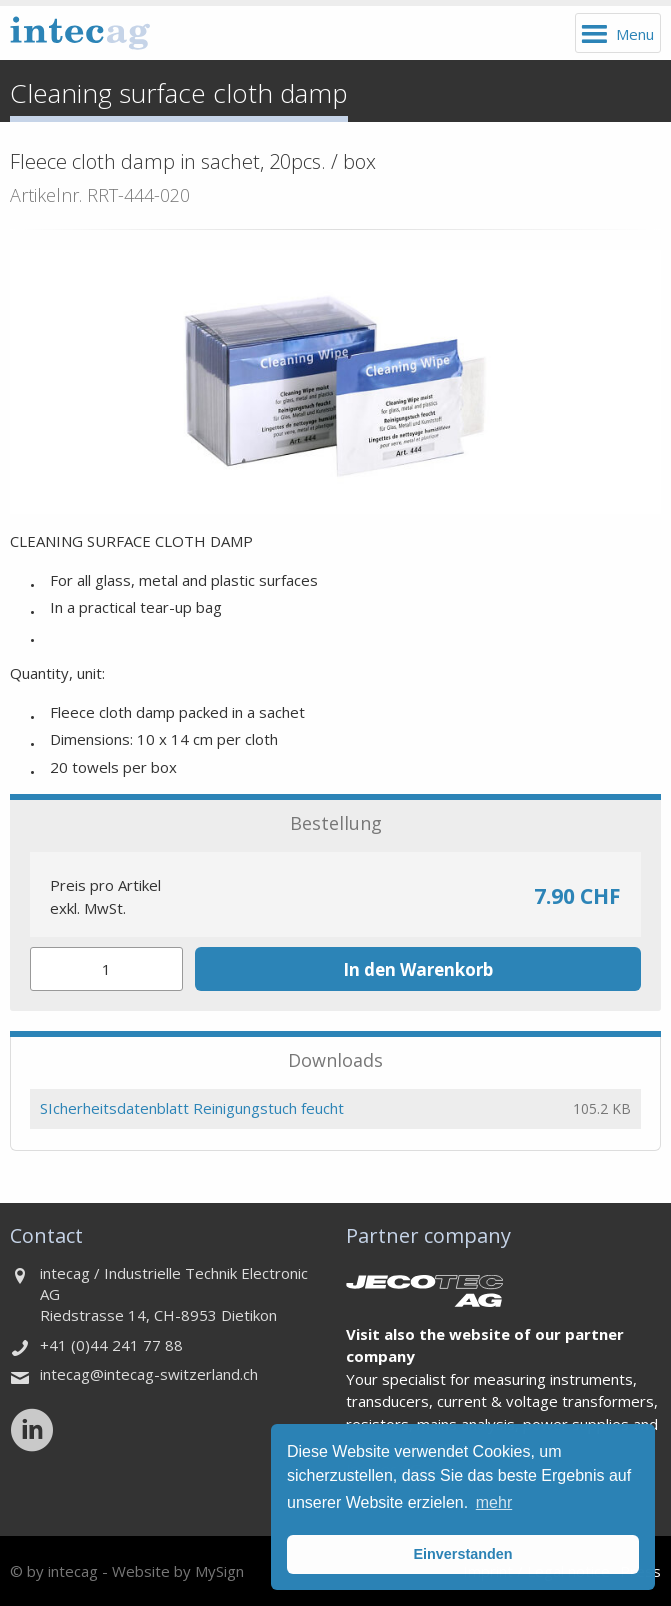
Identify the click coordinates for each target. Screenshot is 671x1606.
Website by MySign (178, 1571)
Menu (635, 34)
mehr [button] (494, 1502)
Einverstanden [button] (462, 1554)
